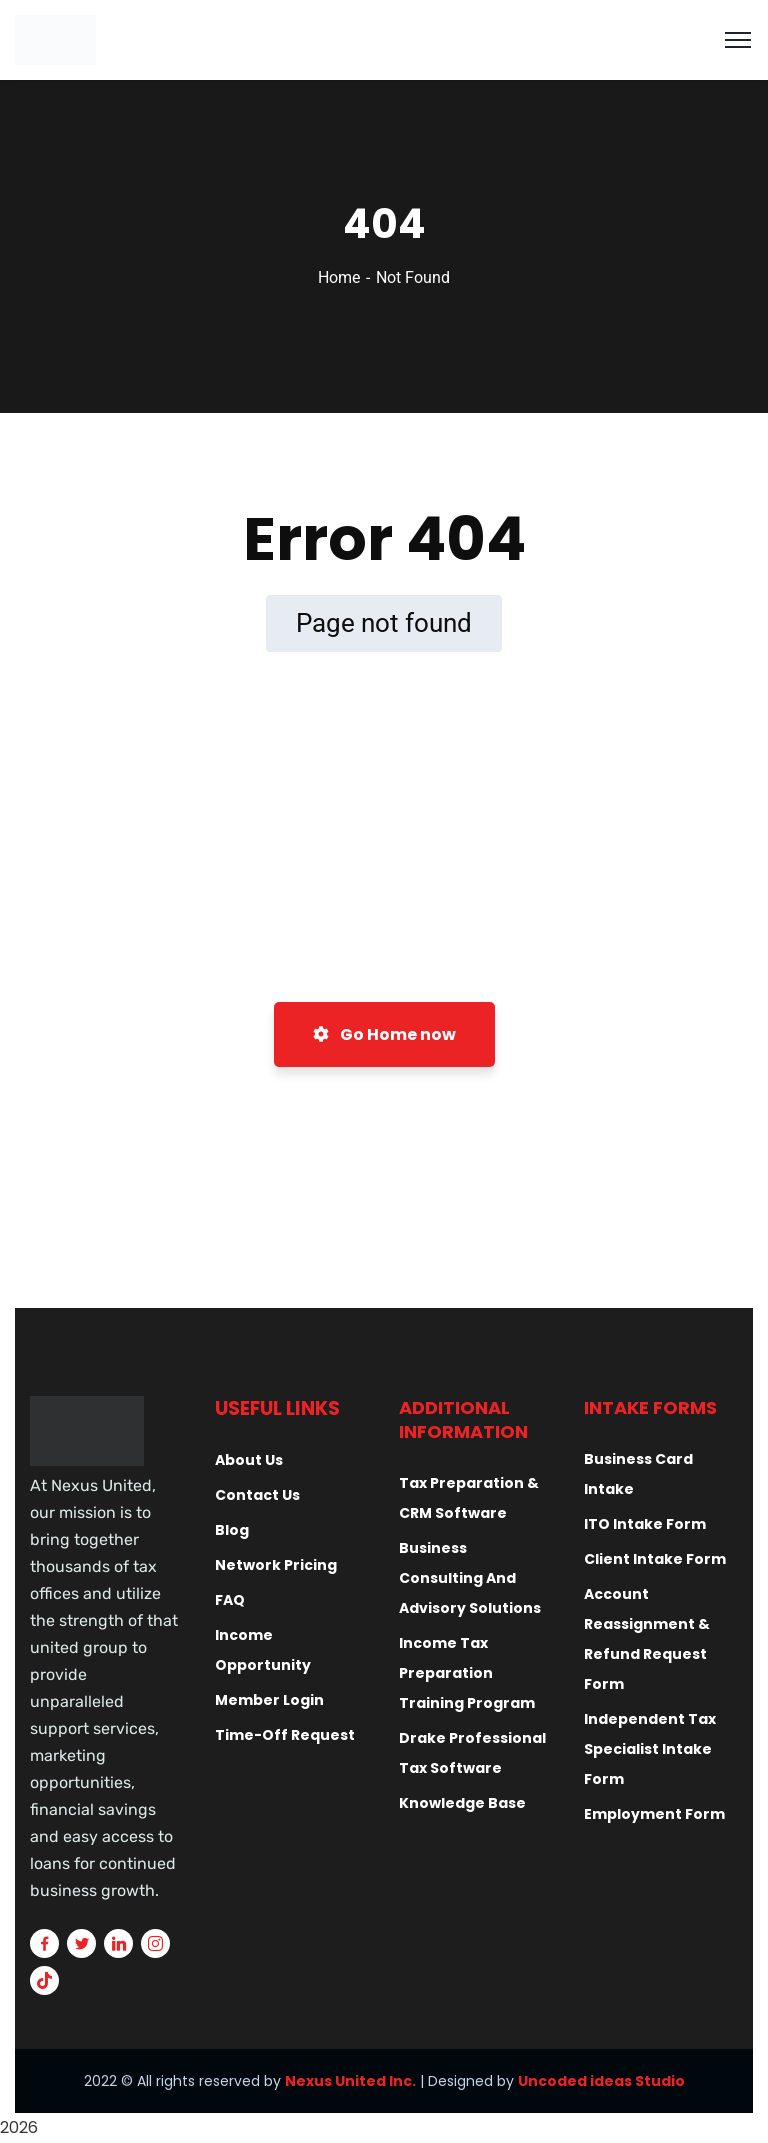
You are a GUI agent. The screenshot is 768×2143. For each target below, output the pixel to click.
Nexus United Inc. (350, 2081)
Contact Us (257, 1495)
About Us (249, 1460)
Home (339, 277)
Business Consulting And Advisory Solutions (470, 1578)
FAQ (230, 1600)
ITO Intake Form (645, 1524)
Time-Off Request (285, 1735)
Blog (232, 1530)
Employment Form (654, 1814)
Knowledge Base (462, 1803)
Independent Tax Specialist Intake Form (650, 1749)
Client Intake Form (655, 1559)
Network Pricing (276, 1565)
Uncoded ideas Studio (601, 2081)
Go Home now (384, 1034)
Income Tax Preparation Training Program (467, 1673)
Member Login (269, 1700)
